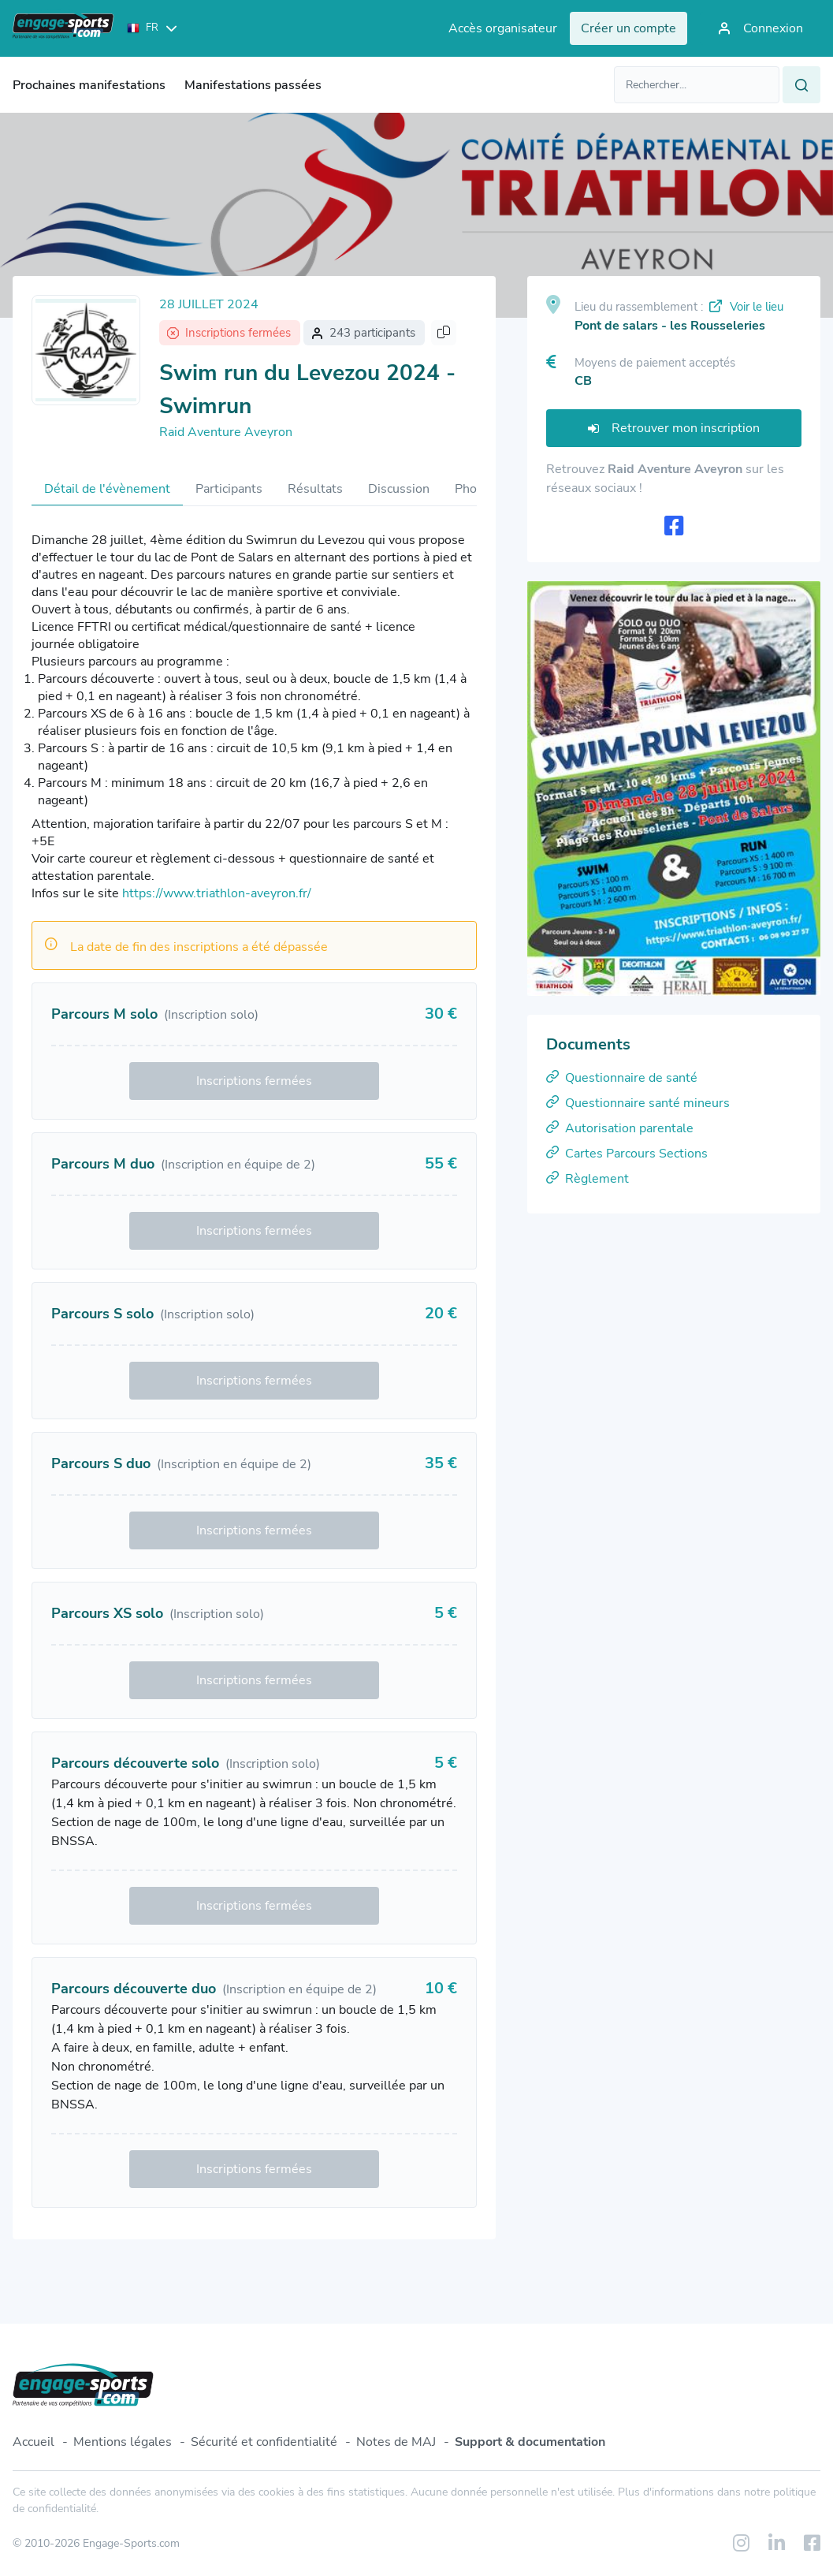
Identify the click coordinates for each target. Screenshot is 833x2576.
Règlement (587, 1178)
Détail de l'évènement (107, 489)
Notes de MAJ (396, 2442)
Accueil (33, 2442)
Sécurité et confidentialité (264, 2442)
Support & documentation (530, 2442)
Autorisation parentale (620, 1128)
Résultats (315, 489)
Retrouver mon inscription (674, 428)
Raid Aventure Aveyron (225, 432)
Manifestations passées (253, 85)
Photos (475, 489)
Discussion (399, 489)
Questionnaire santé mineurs (638, 1103)
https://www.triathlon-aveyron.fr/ (216, 893)
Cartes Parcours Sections (627, 1153)
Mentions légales (122, 2442)
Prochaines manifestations (89, 85)
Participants (228, 489)
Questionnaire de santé (621, 1078)
